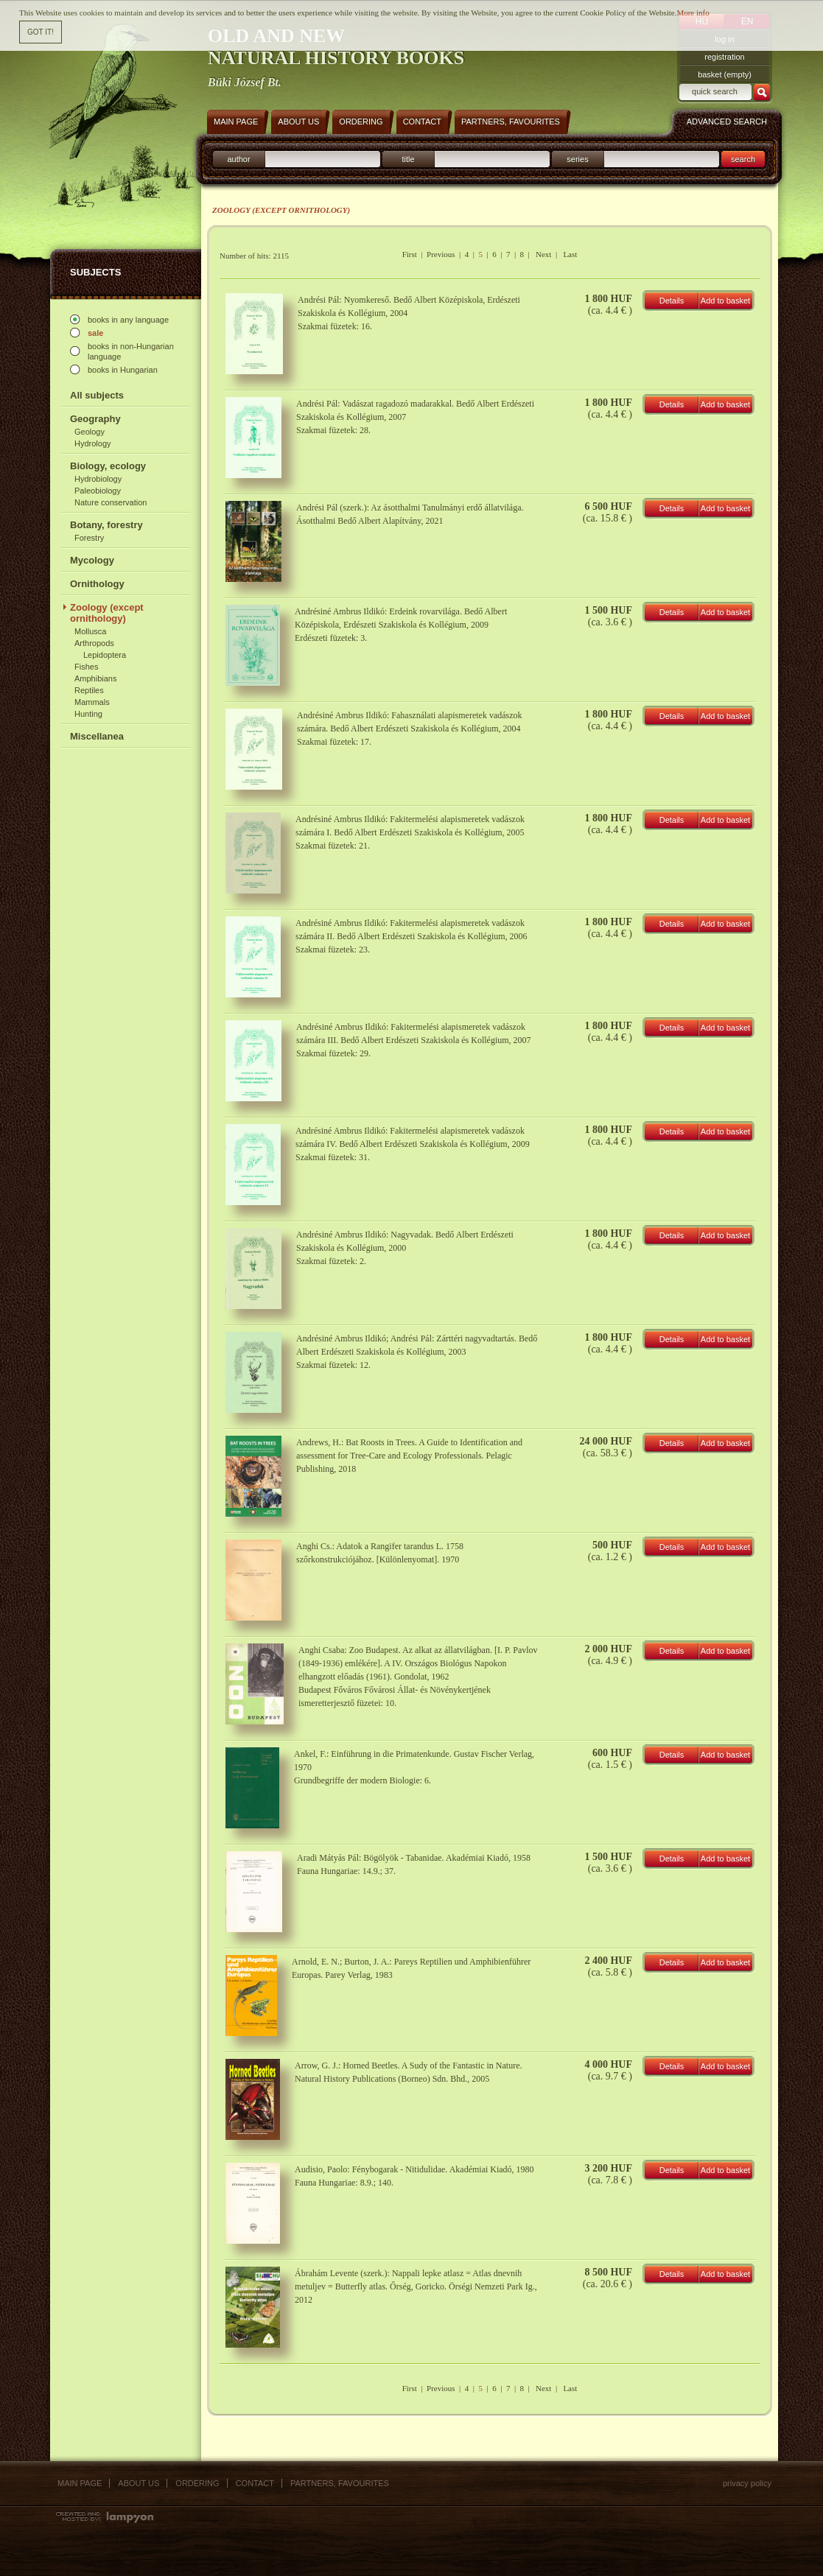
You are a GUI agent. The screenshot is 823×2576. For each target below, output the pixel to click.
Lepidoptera (104, 654)
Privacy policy (747, 2483)
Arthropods (94, 643)
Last (570, 254)
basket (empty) (725, 74)
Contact (255, 2483)
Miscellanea (97, 736)
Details (671, 300)
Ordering (197, 2483)
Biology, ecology (108, 465)
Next (543, 254)
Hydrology (92, 443)
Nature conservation (110, 502)
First (409, 254)
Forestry (89, 537)
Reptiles (89, 690)
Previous (441, 254)
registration (724, 56)
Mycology (92, 560)
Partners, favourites (339, 2483)
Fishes (86, 666)
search (743, 159)
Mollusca (90, 631)
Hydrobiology (98, 478)
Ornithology (97, 583)
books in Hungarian (123, 369)
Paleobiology (97, 490)
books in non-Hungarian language (131, 351)
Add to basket (725, 300)
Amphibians (95, 678)
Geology (89, 431)
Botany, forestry (106, 524)
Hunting (88, 713)
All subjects (97, 395)
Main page (79, 2483)
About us (138, 2483)
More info (692, 11)
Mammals (92, 702)
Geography (95, 418)
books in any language (128, 319)
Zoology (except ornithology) (107, 613)
